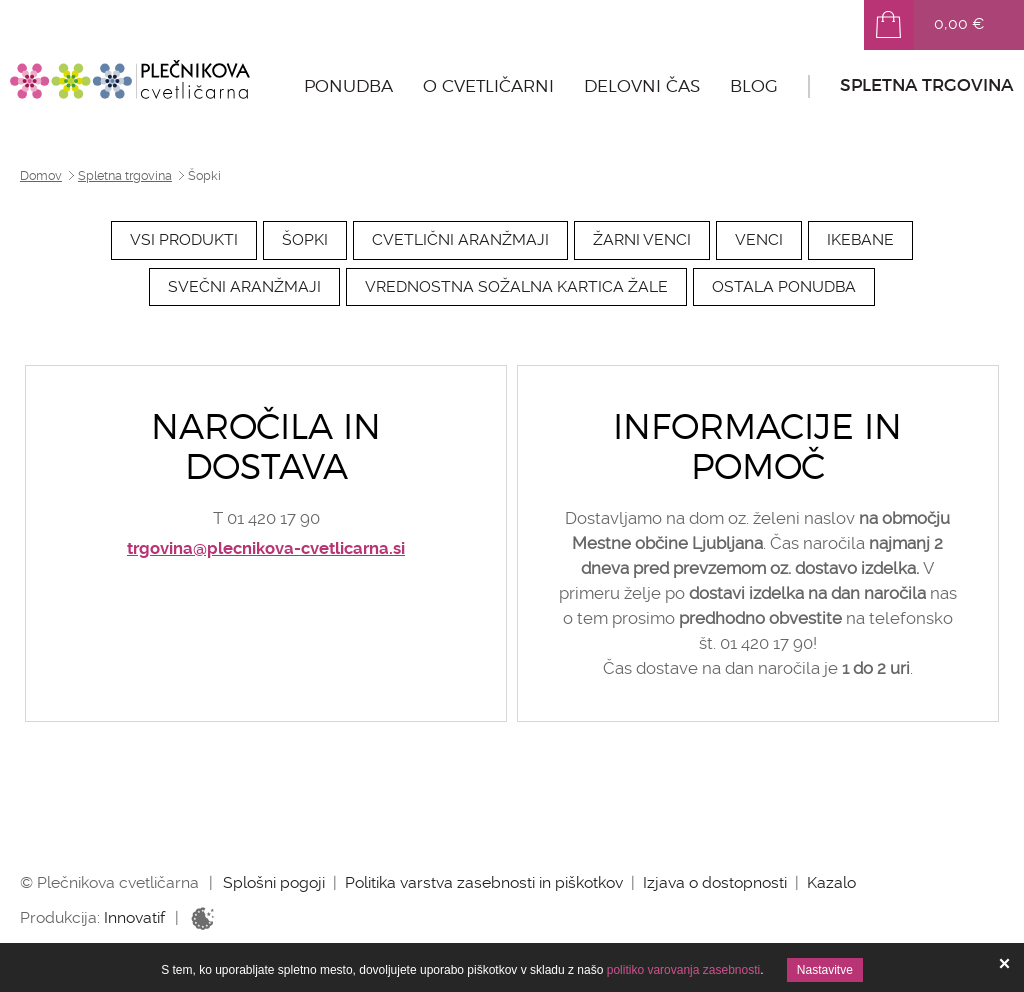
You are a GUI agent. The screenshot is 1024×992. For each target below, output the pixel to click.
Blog (754, 86)
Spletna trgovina (927, 85)
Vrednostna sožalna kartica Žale (516, 286)
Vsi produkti (184, 239)
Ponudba (348, 86)
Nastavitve (825, 970)
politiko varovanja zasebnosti (683, 970)
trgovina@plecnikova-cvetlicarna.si (266, 548)
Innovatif (134, 917)
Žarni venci (642, 239)
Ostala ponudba (784, 286)
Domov (41, 176)
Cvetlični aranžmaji (460, 239)
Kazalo (831, 882)
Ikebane (860, 239)
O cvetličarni (488, 86)
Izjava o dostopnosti (715, 882)
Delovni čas (642, 86)
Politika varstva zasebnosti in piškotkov (484, 882)
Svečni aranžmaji (244, 286)
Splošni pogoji (274, 882)
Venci (759, 239)
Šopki (305, 239)
